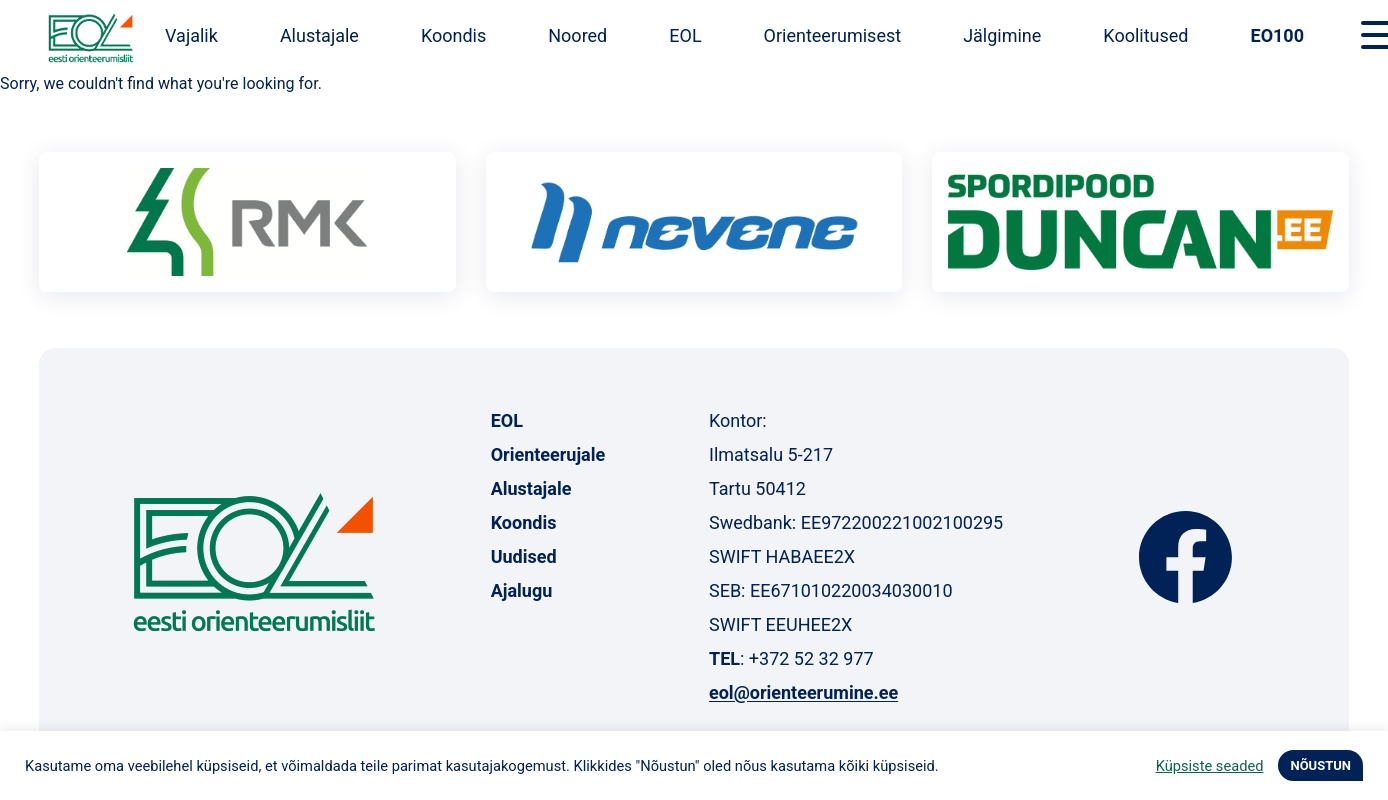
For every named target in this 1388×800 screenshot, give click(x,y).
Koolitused (1145, 35)
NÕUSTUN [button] (1320, 765)
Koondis (453, 35)
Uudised (524, 556)
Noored (577, 35)
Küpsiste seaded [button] (1210, 766)
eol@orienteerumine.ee (803, 692)
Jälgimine (1002, 35)
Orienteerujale (548, 454)
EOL (685, 35)
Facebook (1185, 557)
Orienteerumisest (833, 35)
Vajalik (191, 35)
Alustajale (319, 35)
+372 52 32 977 (811, 658)
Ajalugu (522, 590)
